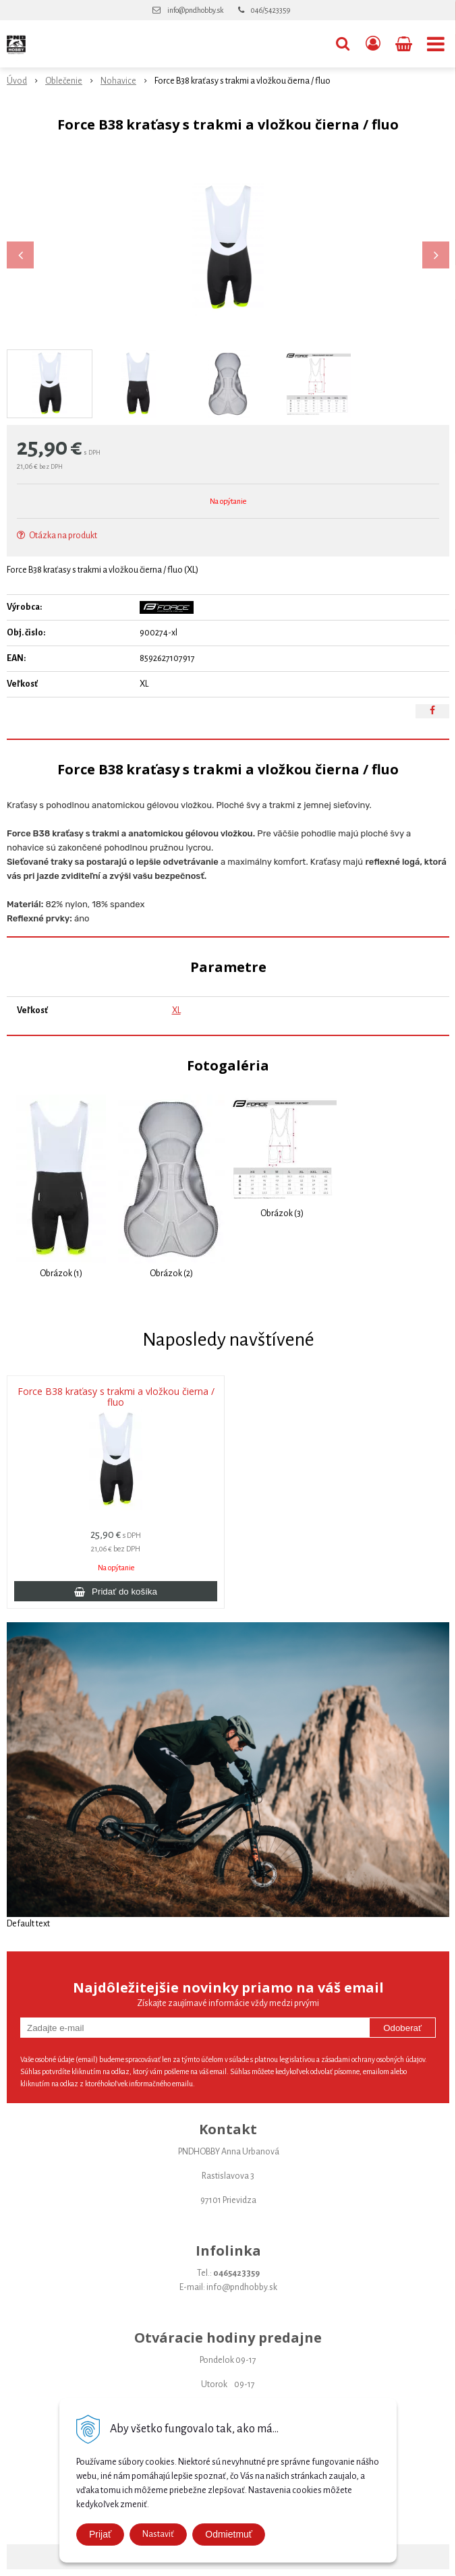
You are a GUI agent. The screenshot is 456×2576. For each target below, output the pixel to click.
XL (176, 1010)
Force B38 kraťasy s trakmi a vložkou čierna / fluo (116, 1397)
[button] (343, 43)
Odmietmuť (228, 2534)
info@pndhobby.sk (195, 10)
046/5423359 (270, 10)
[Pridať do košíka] (115, 1591)
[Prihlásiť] (373, 43)
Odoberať (402, 2028)
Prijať (100, 2534)
